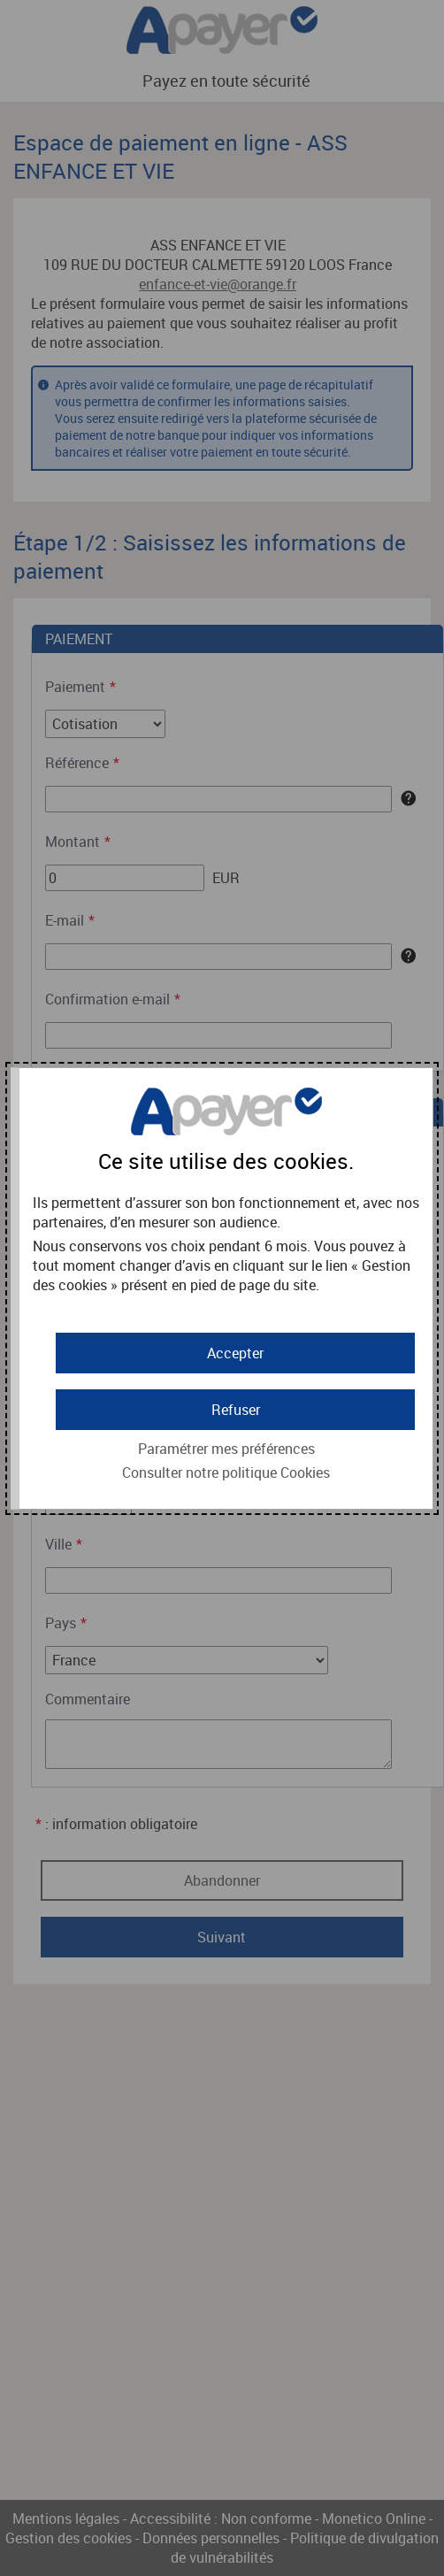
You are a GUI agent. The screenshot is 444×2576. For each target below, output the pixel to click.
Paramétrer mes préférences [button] (226, 1448)
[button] (235, 1353)
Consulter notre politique (226, 1472)
